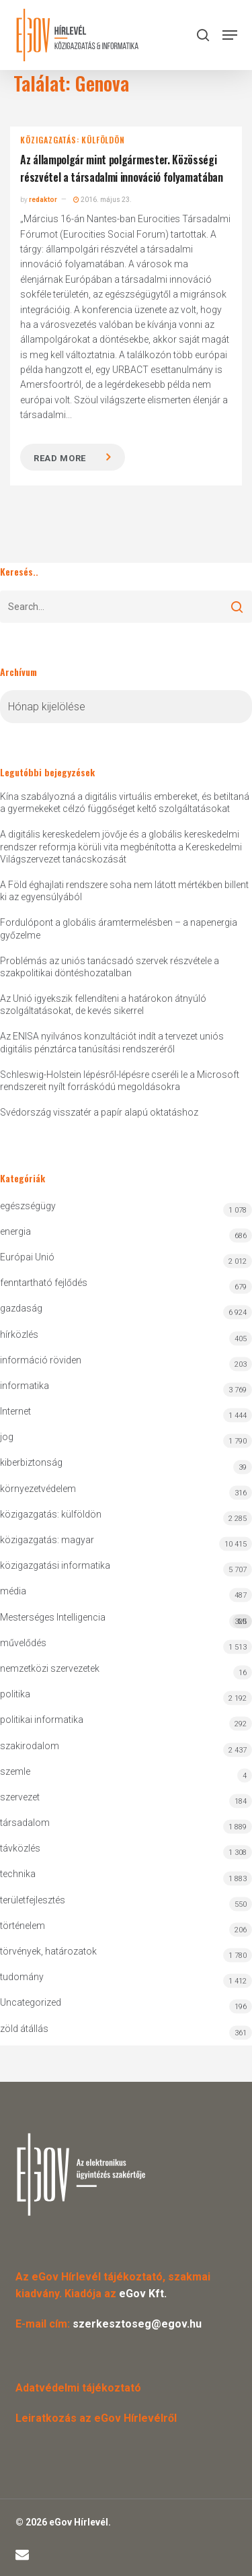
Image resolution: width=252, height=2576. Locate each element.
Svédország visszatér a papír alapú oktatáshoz (99, 1112)
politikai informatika (41, 1719)
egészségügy (28, 1205)
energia (15, 1231)
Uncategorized (30, 2002)
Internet (15, 1411)
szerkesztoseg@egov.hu (137, 2323)
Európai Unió (27, 1257)
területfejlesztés (32, 1900)
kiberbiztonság (31, 1462)
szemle (15, 1771)
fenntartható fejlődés (43, 1282)
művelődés (23, 1642)
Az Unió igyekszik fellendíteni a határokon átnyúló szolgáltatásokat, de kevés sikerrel (103, 1004)
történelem (22, 1925)
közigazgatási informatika (55, 1565)
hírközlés (19, 1334)
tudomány (22, 1976)
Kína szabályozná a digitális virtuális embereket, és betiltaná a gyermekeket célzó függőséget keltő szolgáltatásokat (124, 802)
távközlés (20, 1848)
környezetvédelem (38, 1488)
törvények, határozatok (48, 1951)
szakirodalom (29, 1745)
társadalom (25, 1822)
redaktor (43, 199)
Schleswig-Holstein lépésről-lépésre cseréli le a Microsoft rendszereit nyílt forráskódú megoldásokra (119, 1080)
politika (15, 1694)
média (13, 1591)
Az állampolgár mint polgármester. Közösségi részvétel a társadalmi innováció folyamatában (121, 168)
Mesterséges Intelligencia (126, 1620)
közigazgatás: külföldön (72, 140)
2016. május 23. (102, 199)
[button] (229, 35)
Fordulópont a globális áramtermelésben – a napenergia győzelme (118, 928)
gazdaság (21, 1308)
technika (18, 1873)
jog (6, 1436)
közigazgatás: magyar (47, 1539)
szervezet (20, 1797)
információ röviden (40, 1360)
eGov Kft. (143, 2293)
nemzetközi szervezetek (49, 1668)
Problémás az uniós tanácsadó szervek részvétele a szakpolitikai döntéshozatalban (109, 966)
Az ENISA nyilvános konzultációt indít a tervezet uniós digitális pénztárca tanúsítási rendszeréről (112, 1042)
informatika (24, 1385)
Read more (60, 458)
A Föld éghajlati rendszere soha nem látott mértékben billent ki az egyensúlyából (124, 890)
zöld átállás (24, 2028)
